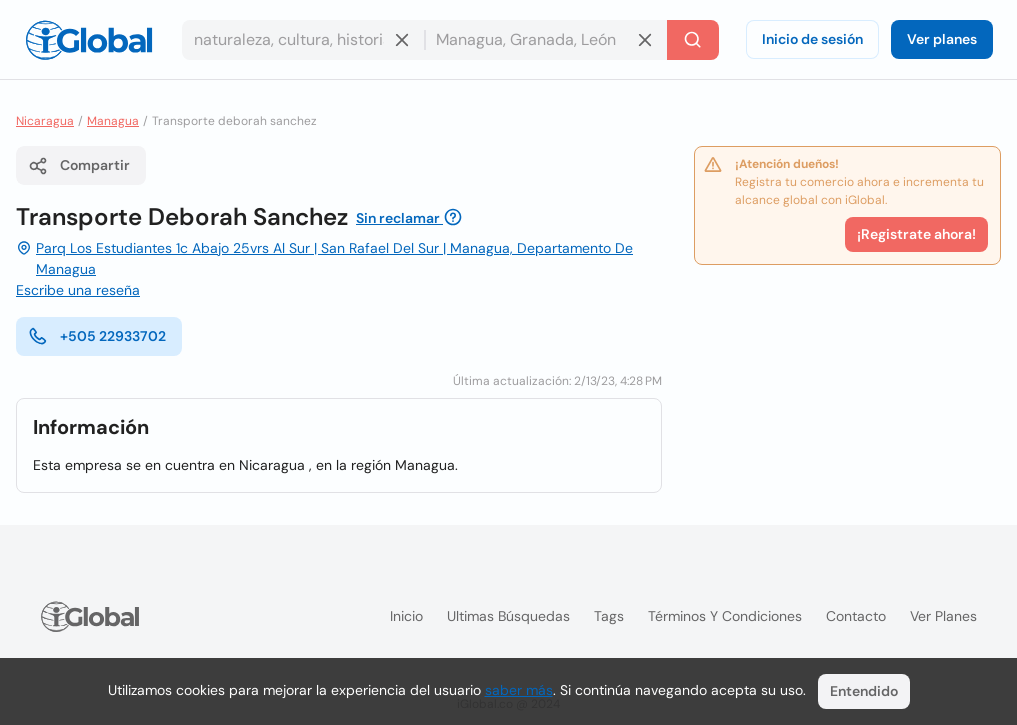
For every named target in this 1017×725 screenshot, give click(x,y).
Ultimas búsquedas (508, 616)
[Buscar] (693, 40)
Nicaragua (45, 121)
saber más (519, 690)
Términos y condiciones (725, 616)
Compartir (79, 166)
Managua (113, 121)
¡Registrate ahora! (916, 234)
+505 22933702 (97, 336)
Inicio (406, 616)
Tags (609, 616)
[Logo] (89, 40)
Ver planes (942, 39)
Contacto (856, 616)
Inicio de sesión (812, 39)
